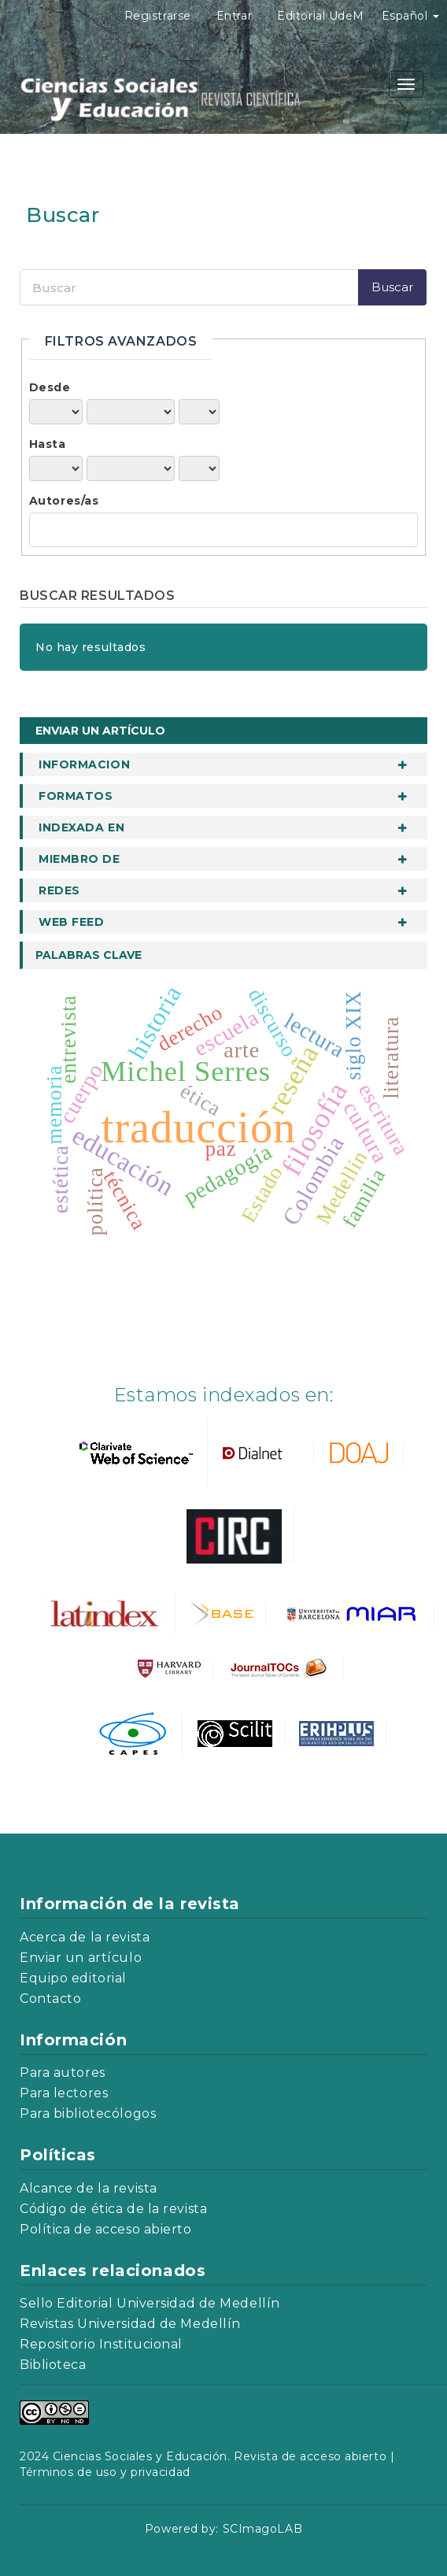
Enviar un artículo (100, 731)
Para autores (62, 2072)
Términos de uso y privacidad (105, 2472)
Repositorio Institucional (101, 2344)
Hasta (47, 444)
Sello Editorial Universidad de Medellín (150, 2303)
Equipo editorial (73, 1978)
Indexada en (81, 827)
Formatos (76, 796)
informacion (84, 764)
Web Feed (71, 922)
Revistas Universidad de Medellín (130, 2323)
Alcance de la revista (88, 2188)
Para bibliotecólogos (88, 2113)
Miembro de (79, 859)
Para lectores (64, 2093)
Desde (50, 387)
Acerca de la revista (85, 1937)
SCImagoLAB (263, 2529)
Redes (59, 890)
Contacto (50, 1998)
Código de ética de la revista (113, 2208)
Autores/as (64, 501)
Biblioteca (53, 2364)
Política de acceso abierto (106, 2229)
